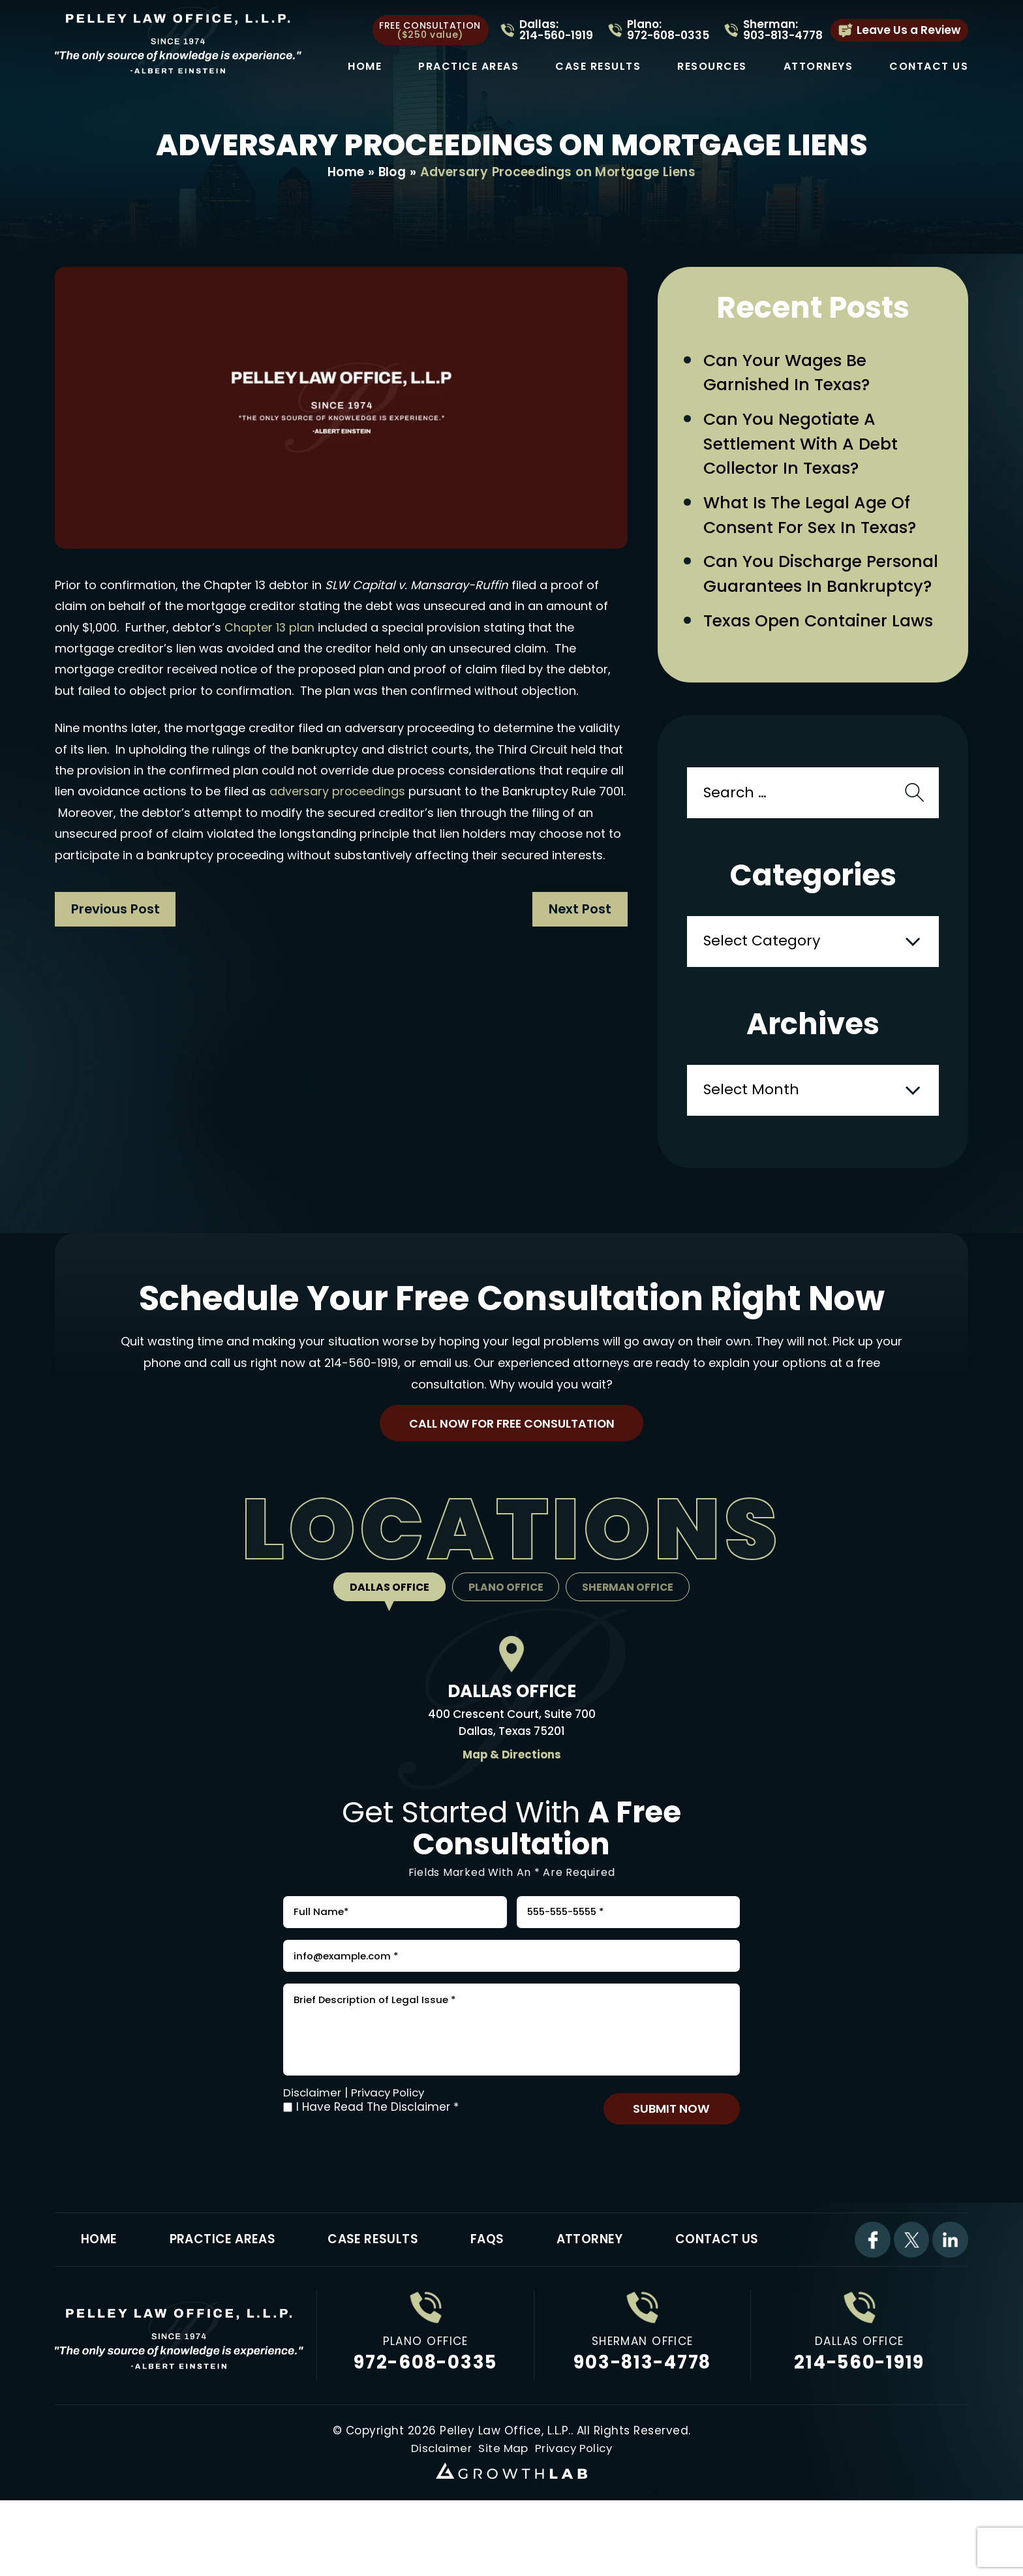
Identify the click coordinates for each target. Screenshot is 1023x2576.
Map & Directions (511, 1792)
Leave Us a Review (908, 30)
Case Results (598, 66)
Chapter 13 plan (269, 628)
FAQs (492, 2298)
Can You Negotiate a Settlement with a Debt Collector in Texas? (803, 447)
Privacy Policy (390, 2149)
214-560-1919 (361, 1397)
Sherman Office (630, 1624)
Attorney (596, 2298)
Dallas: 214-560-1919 (556, 29)
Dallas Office (387, 1624)
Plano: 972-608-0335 (668, 29)
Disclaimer (313, 2149)
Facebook (872, 2299)
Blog (392, 172)
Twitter (911, 2299)
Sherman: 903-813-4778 (783, 29)
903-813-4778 (642, 2422)
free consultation (430, 30)
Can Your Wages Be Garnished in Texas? (789, 374)
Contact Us (928, 66)
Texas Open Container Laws (822, 655)
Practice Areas (468, 66)
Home (365, 66)
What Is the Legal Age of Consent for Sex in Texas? (813, 521)
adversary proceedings (337, 792)
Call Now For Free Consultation (511, 1459)
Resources (712, 66)
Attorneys (818, 66)
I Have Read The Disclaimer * (377, 2164)
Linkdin (950, 2299)
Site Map (502, 2507)
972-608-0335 (426, 2422)
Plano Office (505, 1624)
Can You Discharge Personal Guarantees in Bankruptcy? (803, 594)
